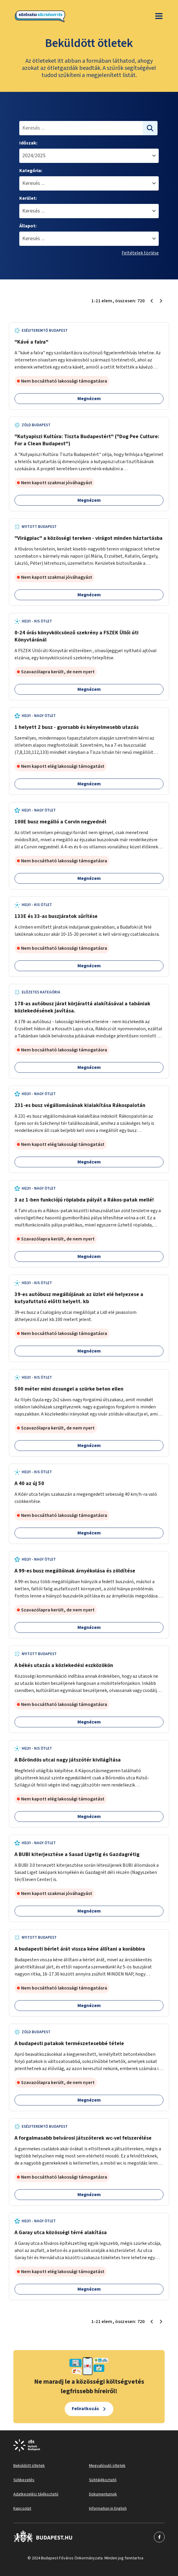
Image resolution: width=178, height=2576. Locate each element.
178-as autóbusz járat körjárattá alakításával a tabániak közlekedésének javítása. (82, 1007)
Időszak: (28, 143)
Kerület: (28, 198)
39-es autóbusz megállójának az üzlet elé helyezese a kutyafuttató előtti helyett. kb (79, 1298)
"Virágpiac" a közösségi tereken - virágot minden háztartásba (89, 538)
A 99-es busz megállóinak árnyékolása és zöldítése (75, 1571)
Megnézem (89, 398)
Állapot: (27, 226)
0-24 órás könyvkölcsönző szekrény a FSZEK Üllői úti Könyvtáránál (77, 636)
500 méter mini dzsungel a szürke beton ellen (69, 1389)
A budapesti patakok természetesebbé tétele (69, 2043)
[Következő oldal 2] (161, 300)
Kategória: (30, 170)
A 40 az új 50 (29, 1483)
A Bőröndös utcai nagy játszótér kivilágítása (68, 1760)
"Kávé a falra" (31, 342)
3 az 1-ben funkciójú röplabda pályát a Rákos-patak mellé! (84, 1200)
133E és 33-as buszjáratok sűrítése (56, 916)
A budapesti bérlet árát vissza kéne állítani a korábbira (80, 1949)
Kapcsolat (22, 2508)
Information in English (108, 2508)
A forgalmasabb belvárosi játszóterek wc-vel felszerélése (83, 2138)
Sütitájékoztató (103, 2480)
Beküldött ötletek (29, 2466)
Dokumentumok (103, 2494)
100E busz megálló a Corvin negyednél (60, 821)
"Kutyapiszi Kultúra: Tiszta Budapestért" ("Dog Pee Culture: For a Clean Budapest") (87, 440)
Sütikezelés (23, 2480)
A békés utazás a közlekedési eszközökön (64, 1665)
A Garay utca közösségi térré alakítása (61, 2232)
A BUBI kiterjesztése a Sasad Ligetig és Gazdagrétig (77, 1854)
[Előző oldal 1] (151, 300)
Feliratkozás (85, 2408)
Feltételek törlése (140, 253)
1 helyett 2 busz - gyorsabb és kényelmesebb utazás (77, 727)
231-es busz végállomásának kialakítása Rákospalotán (80, 1105)
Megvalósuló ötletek (107, 2466)
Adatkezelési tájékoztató (35, 2494)
